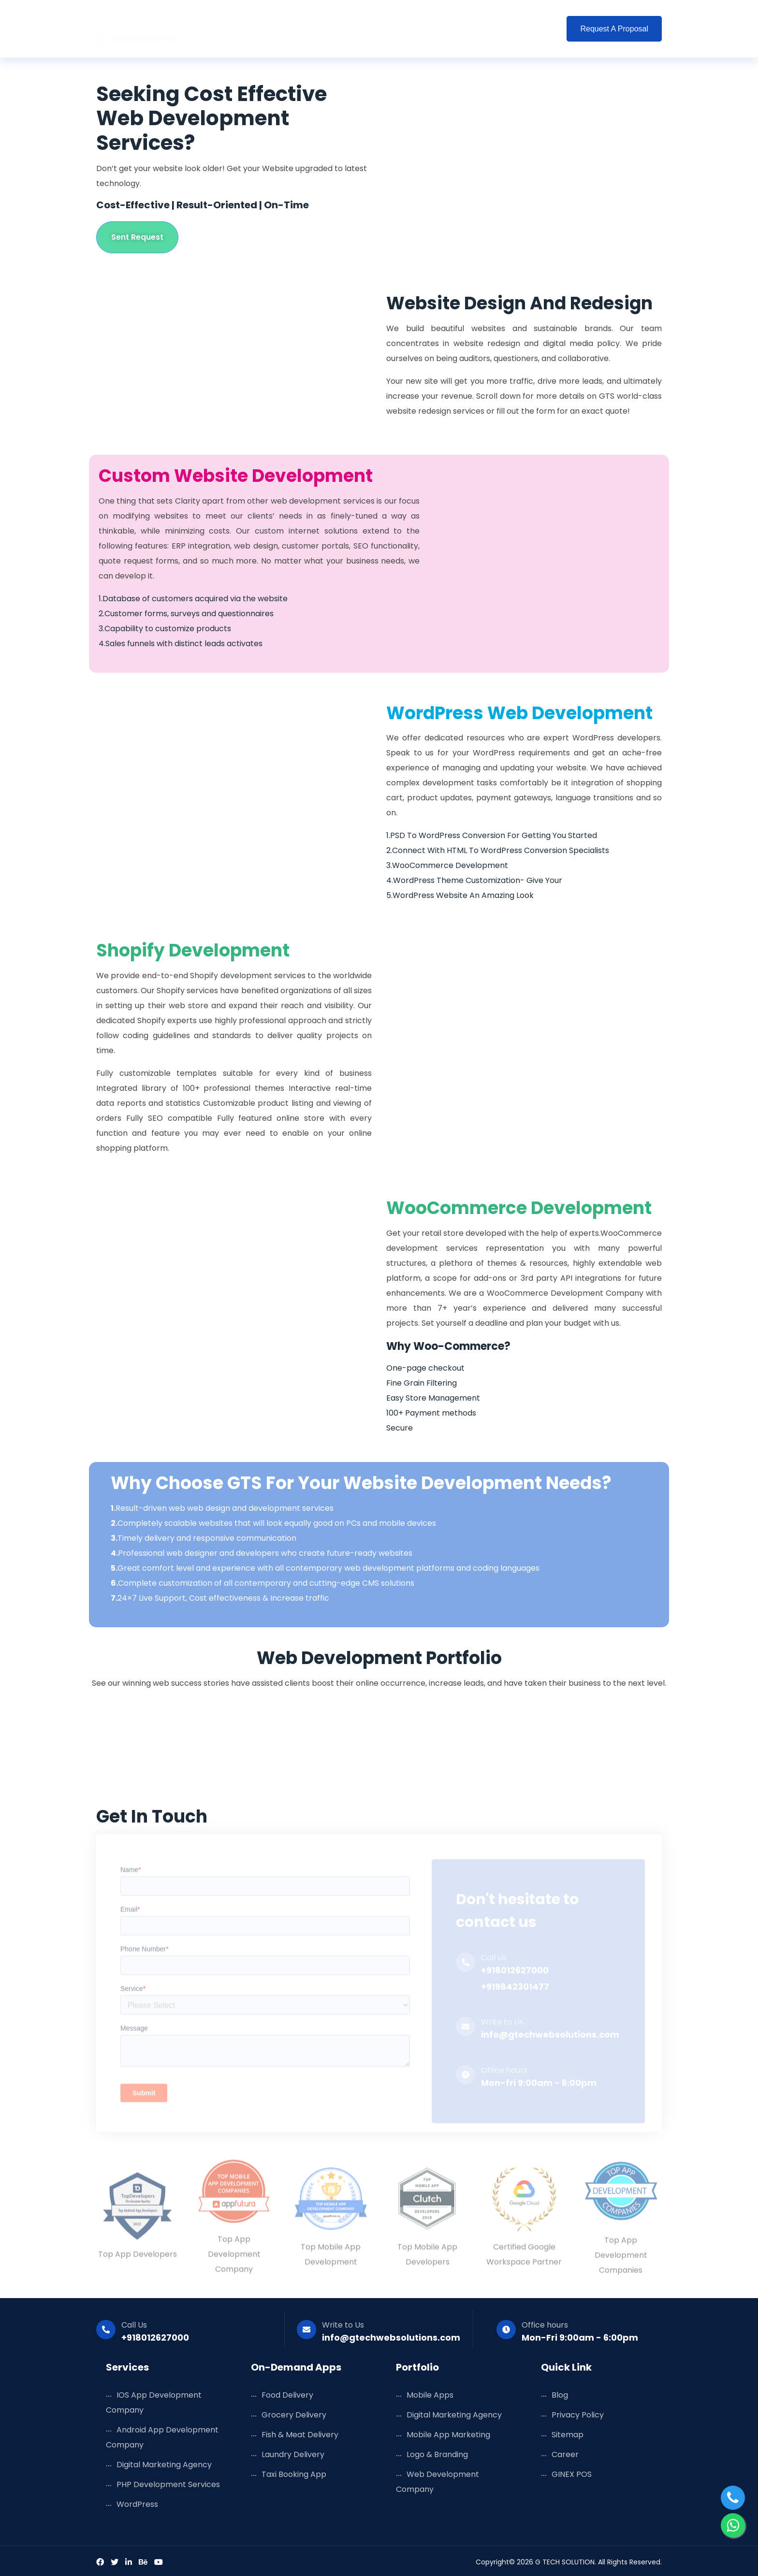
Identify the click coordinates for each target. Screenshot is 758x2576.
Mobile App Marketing (448, 2434)
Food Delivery (287, 2395)
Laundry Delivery (293, 2454)
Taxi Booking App (294, 2474)
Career (565, 2454)
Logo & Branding (437, 2454)
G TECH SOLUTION (565, 2562)
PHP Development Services (168, 2484)
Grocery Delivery (294, 2414)
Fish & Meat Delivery (300, 2434)
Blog (427, 28)
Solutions (326, 28)
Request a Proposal (614, 29)
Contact (530, 28)
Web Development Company (437, 2482)
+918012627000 (155, 2337)
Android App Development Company (162, 2437)
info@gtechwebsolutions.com (391, 2337)
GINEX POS (572, 2474)
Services (272, 28)
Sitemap (567, 2434)
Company (475, 28)
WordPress (137, 2504)
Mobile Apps (430, 2395)
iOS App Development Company (154, 2402)
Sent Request (137, 237)
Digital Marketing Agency (164, 2464)
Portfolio (381, 28)
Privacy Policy (578, 2414)
